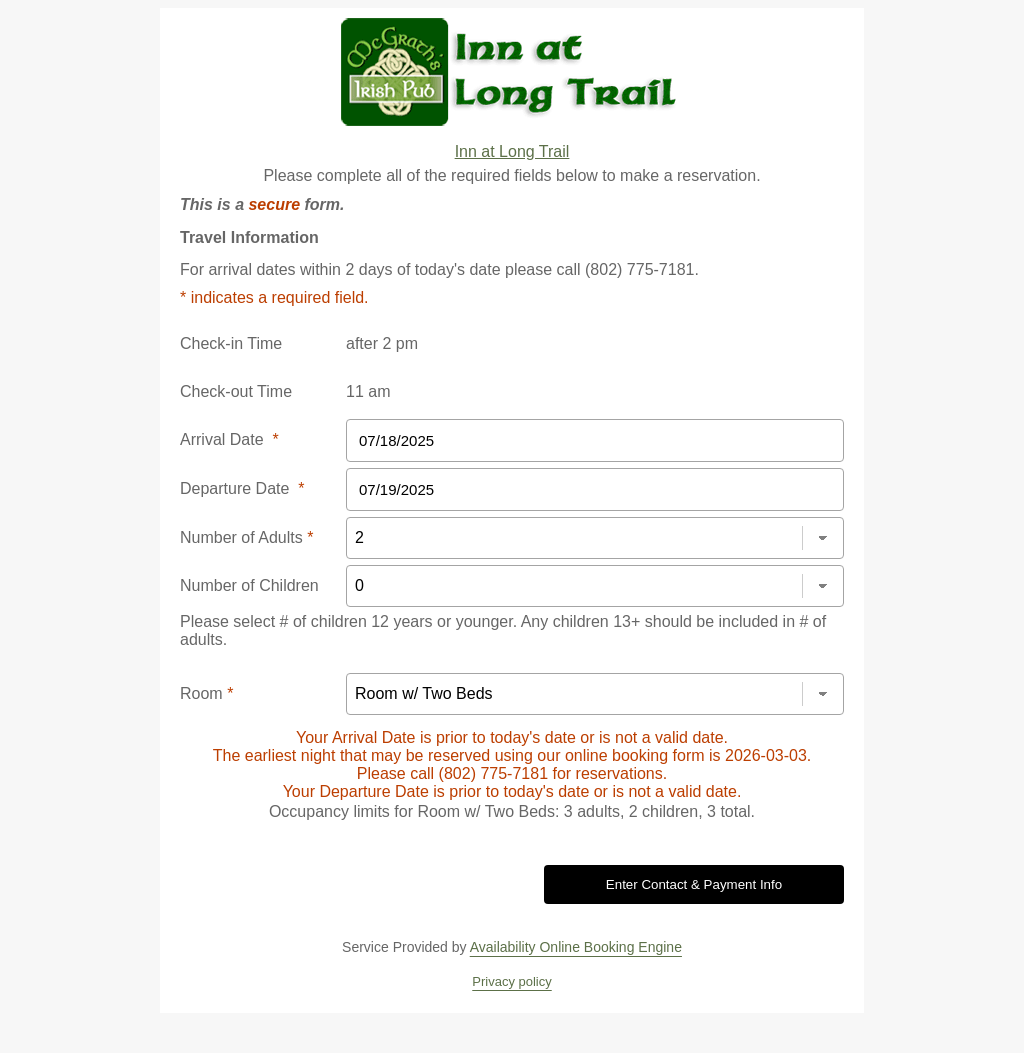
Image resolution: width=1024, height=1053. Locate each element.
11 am (368, 391)
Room (206, 693)
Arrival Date (229, 439)
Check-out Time (236, 391)
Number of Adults (246, 537)
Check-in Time (231, 343)
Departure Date (242, 488)
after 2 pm (382, 343)
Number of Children (249, 585)
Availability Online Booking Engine (576, 947)
